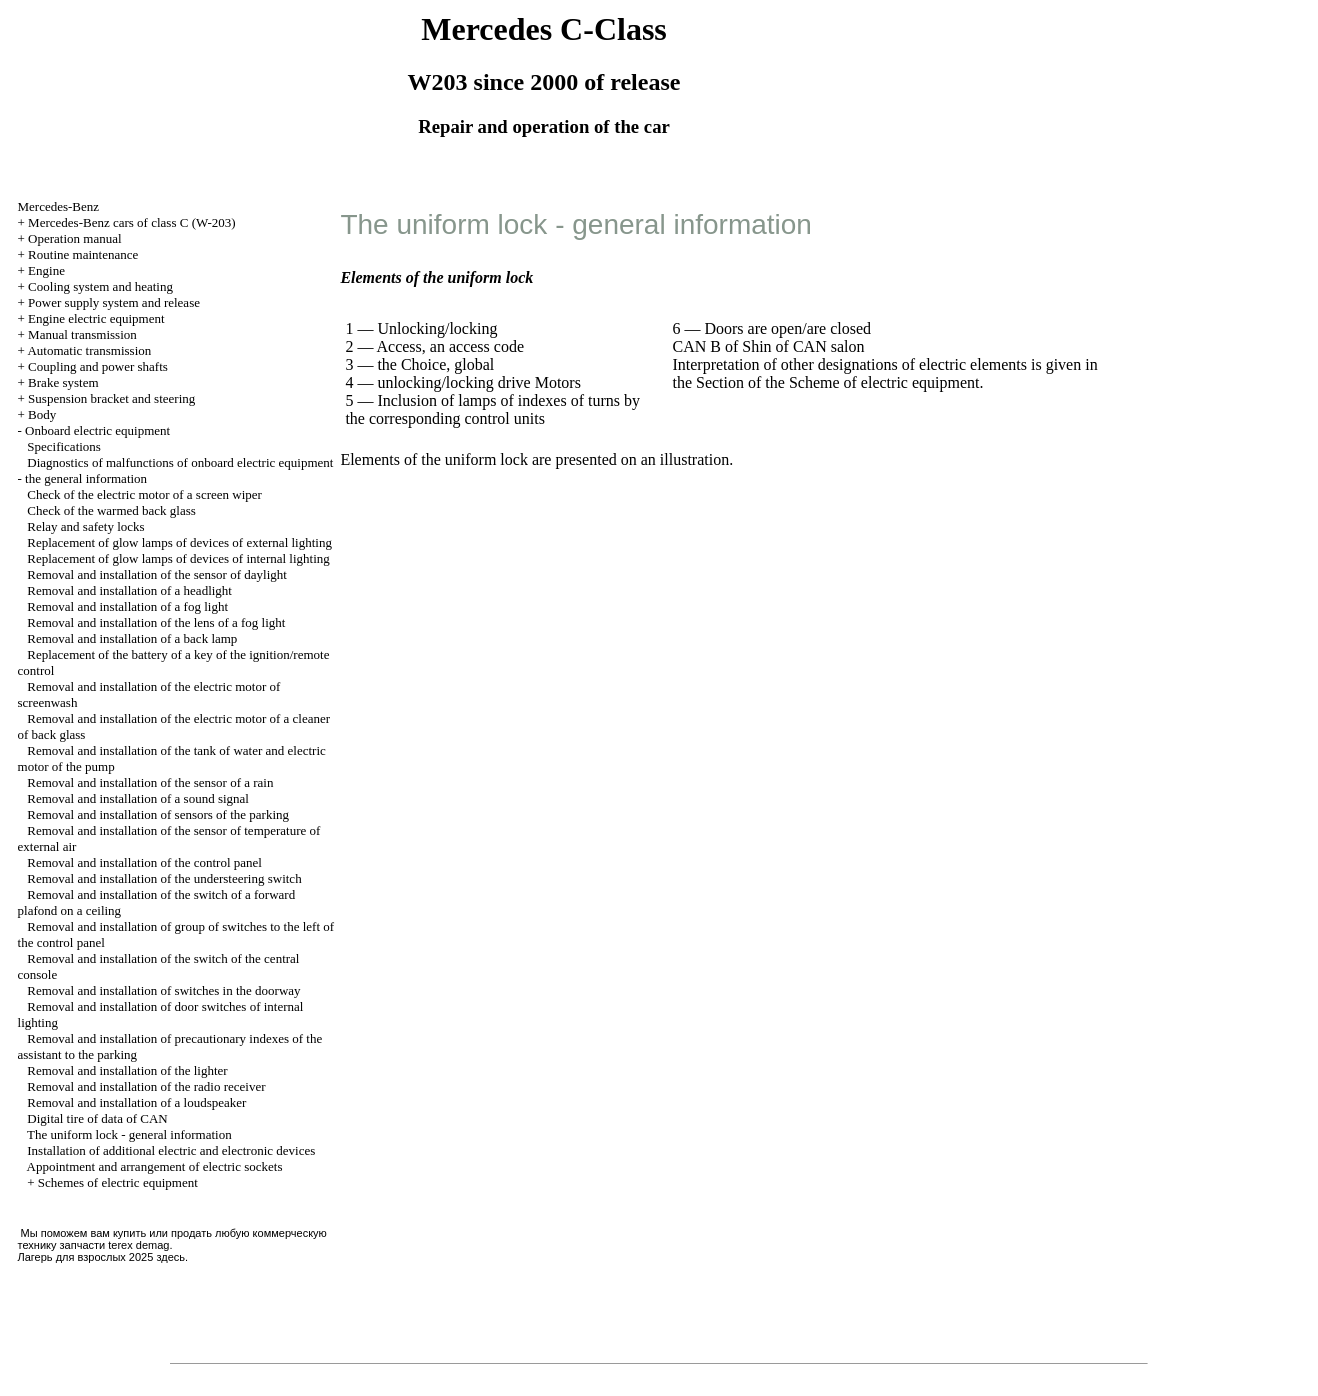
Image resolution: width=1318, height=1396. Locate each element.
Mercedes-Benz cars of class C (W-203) (132, 222)
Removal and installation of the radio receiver (146, 1086)
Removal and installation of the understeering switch (164, 878)
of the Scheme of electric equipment (863, 382)
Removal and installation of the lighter (127, 1070)
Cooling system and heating (100, 286)
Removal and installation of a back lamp (132, 638)
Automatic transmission (89, 350)
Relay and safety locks (85, 526)
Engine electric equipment (96, 318)
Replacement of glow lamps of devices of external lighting (179, 542)
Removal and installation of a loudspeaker (136, 1102)
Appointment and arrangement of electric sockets (155, 1166)
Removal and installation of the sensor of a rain (150, 782)
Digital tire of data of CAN (97, 1118)
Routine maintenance (83, 254)
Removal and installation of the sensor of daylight (157, 574)
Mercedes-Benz (59, 206)
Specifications (64, 446)
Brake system (63, 382)
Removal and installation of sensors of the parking (158, 814)
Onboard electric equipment (97, 430)
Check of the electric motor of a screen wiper (144, 494)
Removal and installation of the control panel (144, 862)
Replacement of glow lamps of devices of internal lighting (178, 558)
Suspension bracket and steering (111, 398)
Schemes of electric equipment (118, 1182)
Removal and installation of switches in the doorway (163, 990)
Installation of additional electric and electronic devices (171, 1150)
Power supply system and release (114, 302)
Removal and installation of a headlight (129, 590)
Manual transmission (82, 334)
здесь (170, 1257)
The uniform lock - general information (129, 1134)
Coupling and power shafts (98, 366)
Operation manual (75, 238)
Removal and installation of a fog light (127, 606)
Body (42, 414)
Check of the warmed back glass (111, 510)
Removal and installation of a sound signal (138, 798)
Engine (46, 270)
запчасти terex (96, 1245)
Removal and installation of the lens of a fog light (156, 622)
